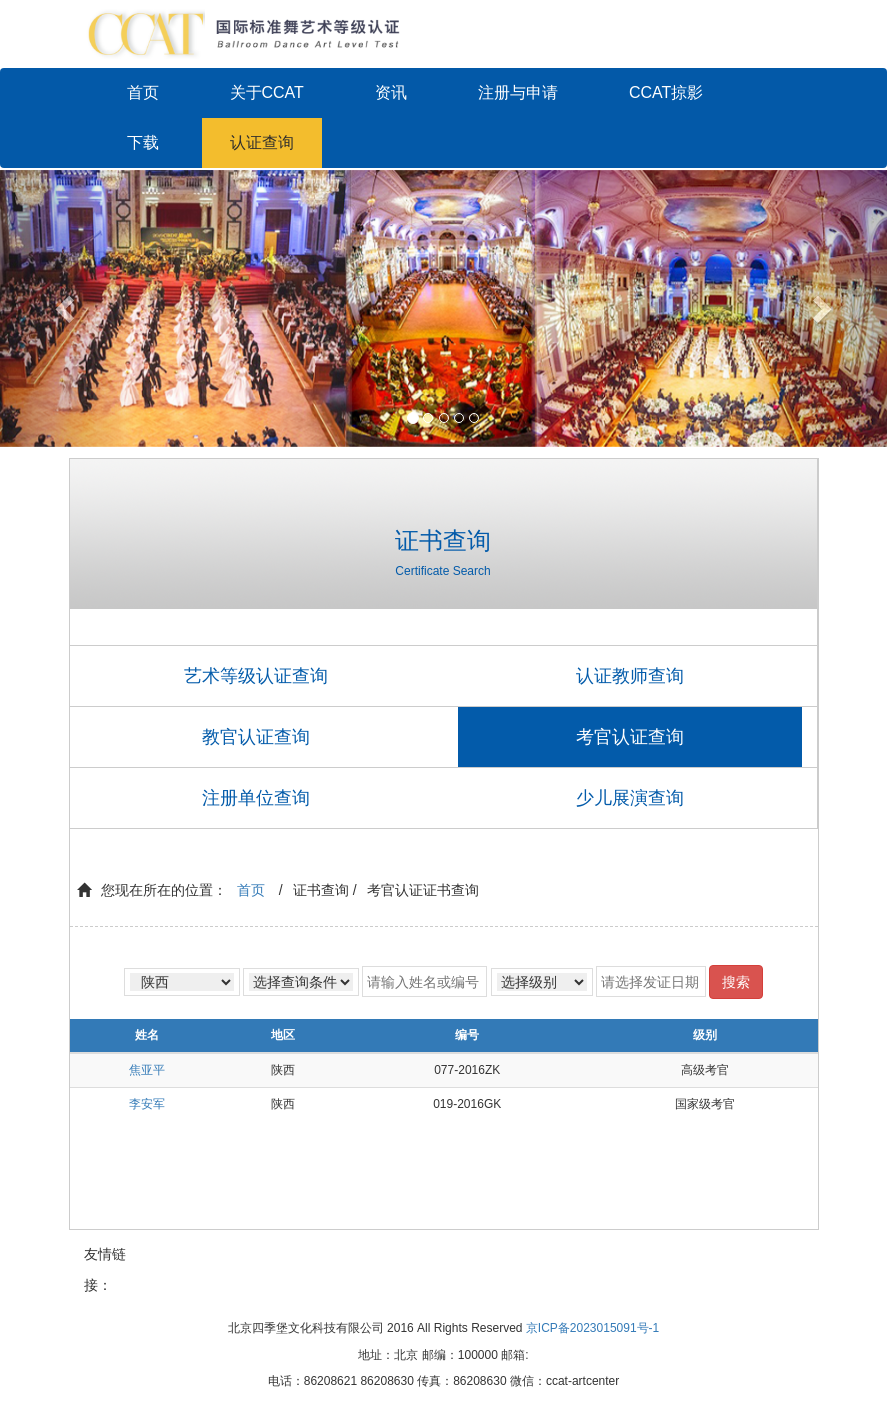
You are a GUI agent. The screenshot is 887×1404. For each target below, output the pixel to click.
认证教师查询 (630, 676)
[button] (66, 308)
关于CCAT (267, 92)
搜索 (736, 982)
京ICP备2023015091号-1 (592, 1328)
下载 (143, 142)
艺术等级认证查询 (256, 676)
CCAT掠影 (666, 92)
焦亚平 (147, 1070)
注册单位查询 (256, 798)
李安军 (147, 1104)
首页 (143, 92)
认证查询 (262, 142)
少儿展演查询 (630, 798)
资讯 (391, 92)
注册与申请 (518, 92)
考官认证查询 (630, 737)
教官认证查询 (256, 737)
